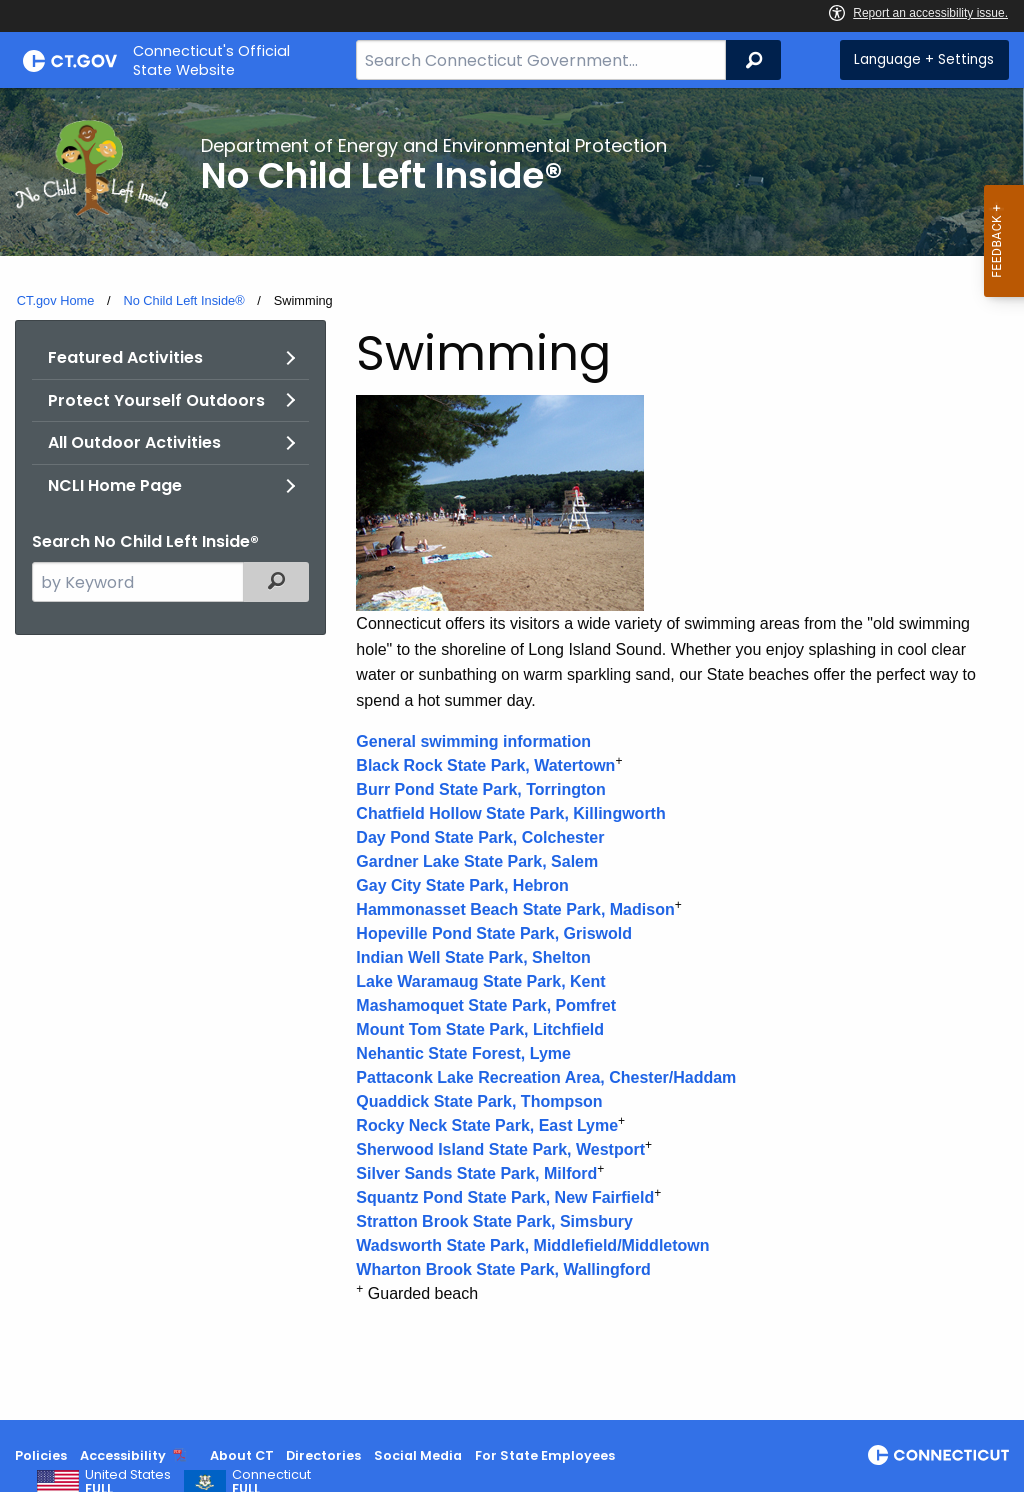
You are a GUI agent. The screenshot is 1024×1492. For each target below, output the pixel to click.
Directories (323, 1455)
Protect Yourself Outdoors (156, 400)
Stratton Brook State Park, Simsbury (494, 1221)
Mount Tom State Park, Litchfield (480, 1029)
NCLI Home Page (115, 485)
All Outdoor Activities (134, 442)
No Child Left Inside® (183, 300)
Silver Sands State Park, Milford (476, 1173)
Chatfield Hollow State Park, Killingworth (510, 813)
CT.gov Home (56, 300)
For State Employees (545, 1455)
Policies (41, 1455)
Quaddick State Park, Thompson (479, 1101)
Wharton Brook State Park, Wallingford (503, 1269)
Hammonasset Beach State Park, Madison (515, 909)
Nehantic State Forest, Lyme (463, 1053)
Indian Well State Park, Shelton (473, 957)
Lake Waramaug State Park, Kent (480, 981)
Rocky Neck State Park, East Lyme (487, 1125)
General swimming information (473, 741)
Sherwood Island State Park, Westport (500, 1149)
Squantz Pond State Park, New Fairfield (505, 1197)
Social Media (418, 1455)
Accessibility (123, 1455)
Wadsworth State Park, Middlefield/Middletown (532, 1245)
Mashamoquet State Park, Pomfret (486, 1005)
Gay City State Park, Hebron (462, 885)
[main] (512, 754)
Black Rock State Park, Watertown (485, 765)
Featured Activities (125, 357)
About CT (242, 1455)
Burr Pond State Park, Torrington (481, 789)
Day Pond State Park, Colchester (480, 837)
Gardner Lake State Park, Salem (477, 861)
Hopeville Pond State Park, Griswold (494, 933)
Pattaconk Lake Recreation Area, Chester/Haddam (546, 1077)
